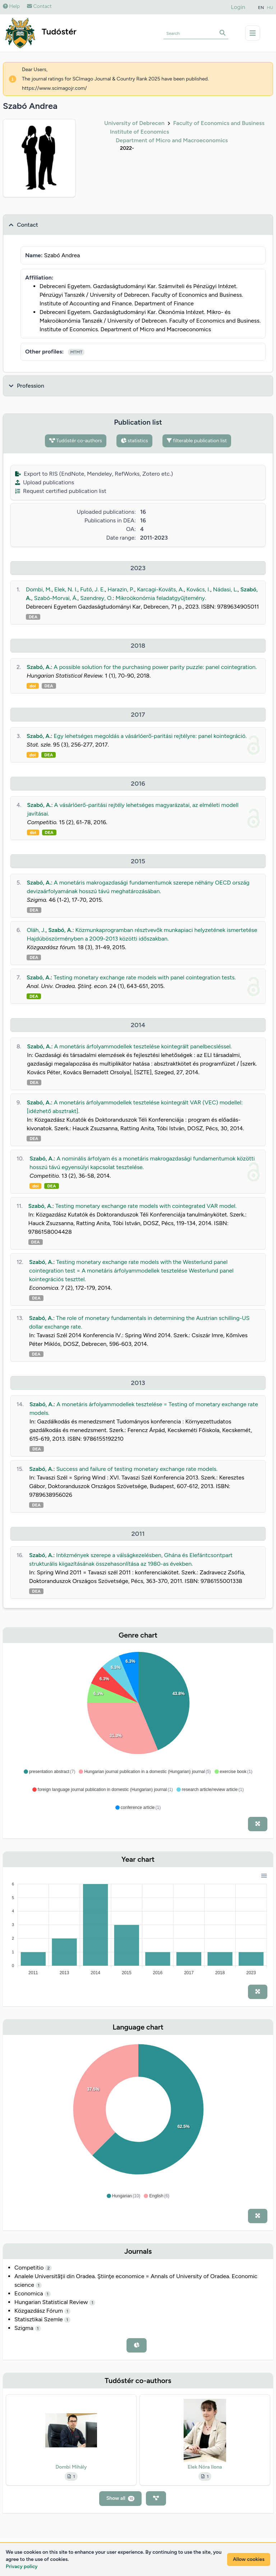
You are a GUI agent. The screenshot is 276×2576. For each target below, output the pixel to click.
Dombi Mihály (71, 2467)
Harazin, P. (120, 589)
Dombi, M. (38, 589)
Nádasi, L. (225, 589)
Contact (39, 6)
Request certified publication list (60, 491)
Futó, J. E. (92, 589)
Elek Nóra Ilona (205, 2467)
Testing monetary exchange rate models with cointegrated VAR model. (145, 1205)
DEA (33, 616)
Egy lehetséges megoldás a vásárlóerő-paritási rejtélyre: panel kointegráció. (150, 736)
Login (238, 7)
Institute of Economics (139, 131)
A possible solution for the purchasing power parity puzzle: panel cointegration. (155, 667)
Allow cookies (248, 2559)
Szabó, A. (39, 667)
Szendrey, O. (96, 598)
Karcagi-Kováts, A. (160, 589)
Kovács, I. (198, 589)
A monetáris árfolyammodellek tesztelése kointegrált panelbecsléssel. (142, 1046)
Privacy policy (22, 2566)
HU (270, 7)
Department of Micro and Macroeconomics (172, 140)
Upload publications (44, 482)
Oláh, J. (36, 930)
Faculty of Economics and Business (218, 123)
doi (32, 685)
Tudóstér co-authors (75, 441)
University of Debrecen (134, 123)
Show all (120, 2498)
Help (11, 6)
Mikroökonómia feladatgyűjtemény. (161, 598)
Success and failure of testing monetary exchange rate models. (136, 1468)
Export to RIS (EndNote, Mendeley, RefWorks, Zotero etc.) (94, 473)
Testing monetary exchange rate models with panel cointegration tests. (145, 977)
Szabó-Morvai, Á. (55, 598)
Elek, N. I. (65, 589)
